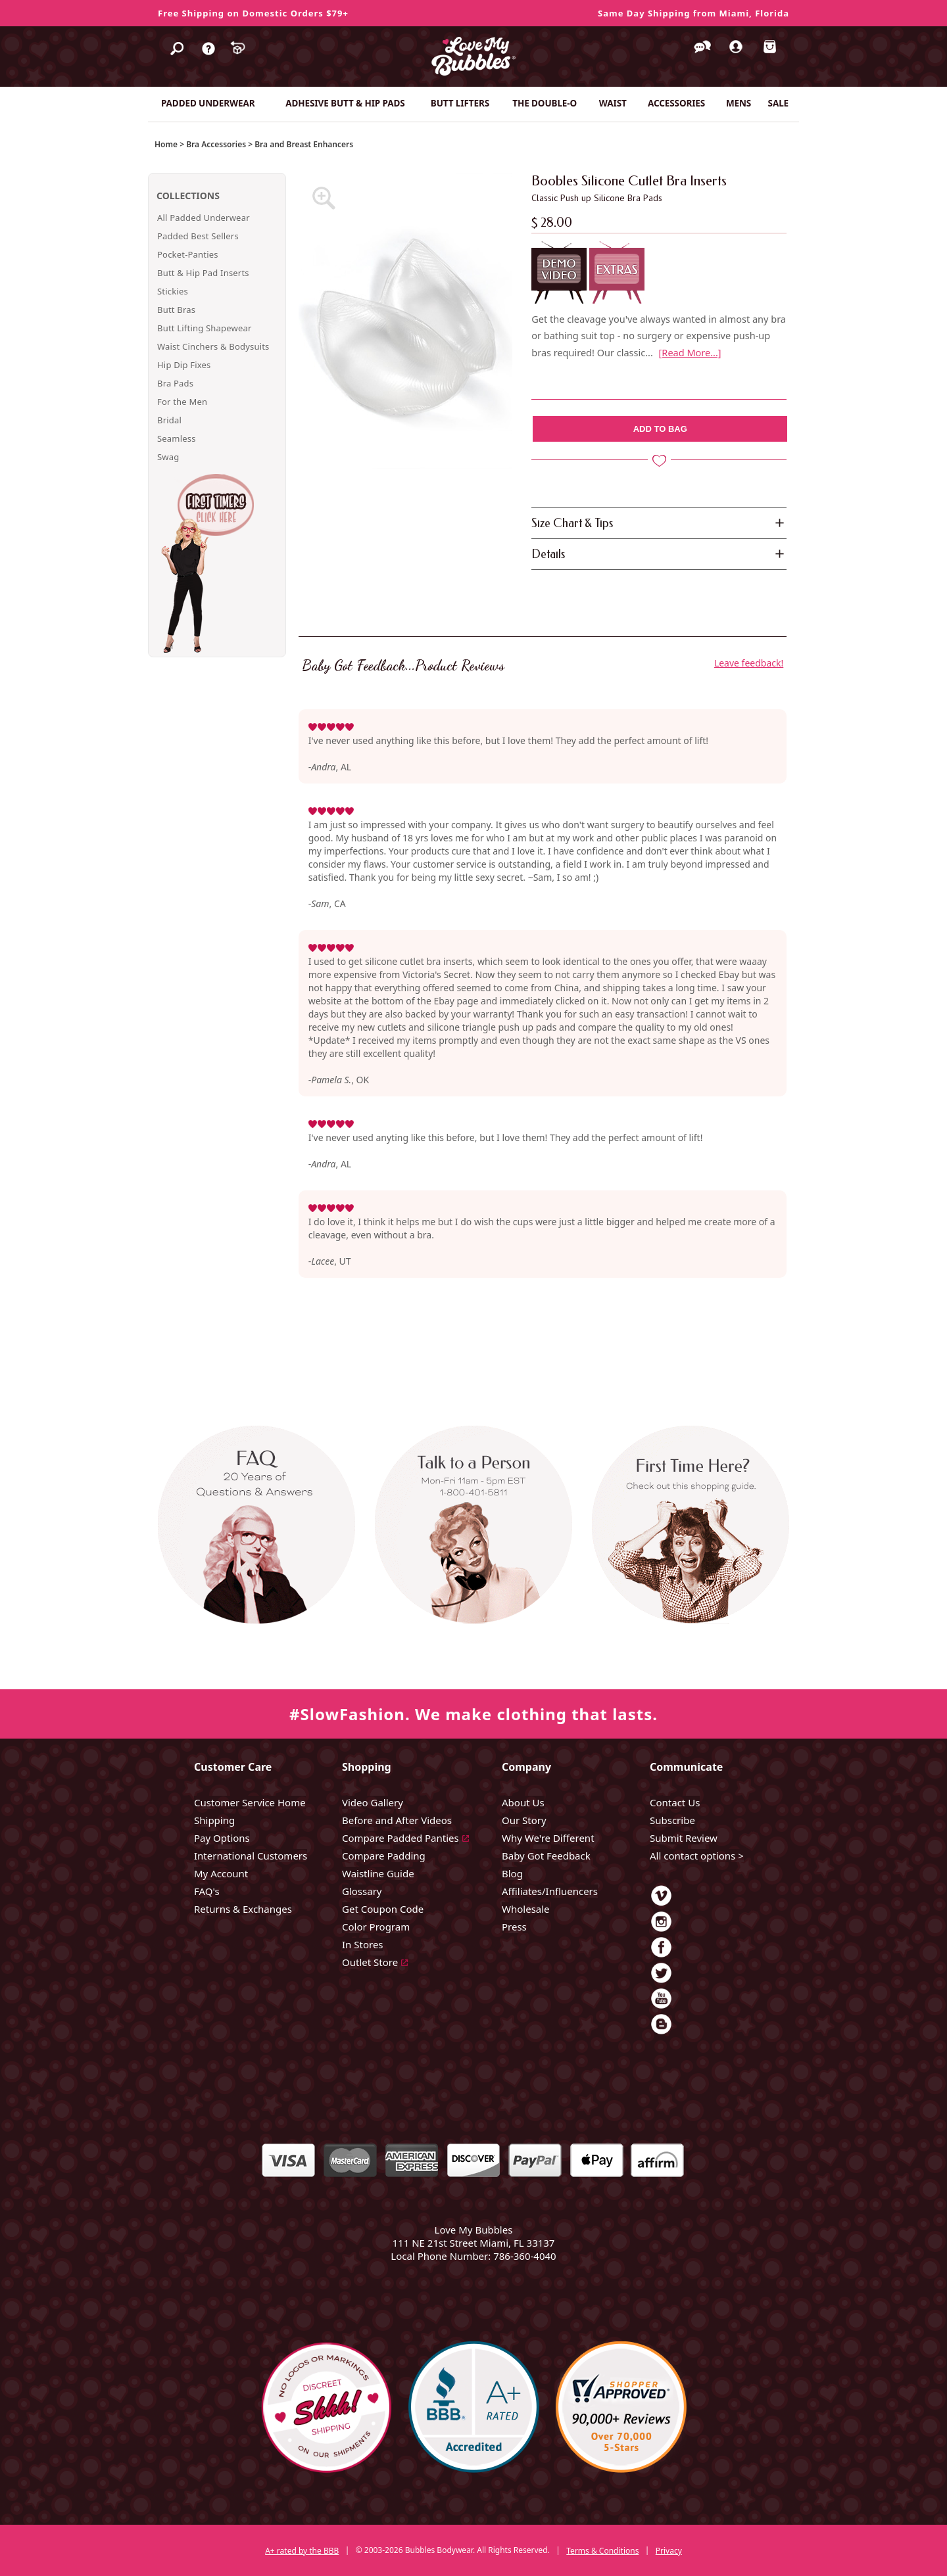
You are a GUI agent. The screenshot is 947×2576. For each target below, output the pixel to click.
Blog (512, 1873)
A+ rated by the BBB (302, 2550)
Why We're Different (548, 1837)
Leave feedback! (748, 663)
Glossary (362, 1891)
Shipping (214, 1820)
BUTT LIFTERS (460, 103)
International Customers (250, 1855)
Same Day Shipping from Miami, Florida (693, 13)
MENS (738, 103)
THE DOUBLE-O (544, 103)
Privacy (669, 2550)
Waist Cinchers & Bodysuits (213, 346)
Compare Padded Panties (400, 1837)
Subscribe (672, 1820)
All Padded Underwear (203, 217)
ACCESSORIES (676, 103)
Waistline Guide (378, 1873)
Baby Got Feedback (546, 1855)
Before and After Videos (397, 1820)
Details (548, 554)
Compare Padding (383, 1855)
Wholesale (526, 1908)
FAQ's (207, 1891)
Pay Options (222, 1837)
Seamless (176, 438)
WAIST (613, 103)
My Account (221, 1873)
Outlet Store (370, 1962)
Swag (168, 457)
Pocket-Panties (187, 254)
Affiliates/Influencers (550, 1891)
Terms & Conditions (602, 2550)
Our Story (524, 1820)
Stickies (172, 291)
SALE (778, 103)
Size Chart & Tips (572, 523)
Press (514, 1926)
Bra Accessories (216, 144)
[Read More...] (690, 352)
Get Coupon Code (383, 1908)
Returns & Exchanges (243, 1908)
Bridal (169, 420)
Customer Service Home (250, 1802)
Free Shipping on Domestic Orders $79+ (253, 13)
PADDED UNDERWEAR (208, 103)
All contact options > (697, 1855)
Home (166, 144)
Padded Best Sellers (198, 236)
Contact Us (675, 1802)
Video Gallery (372, 1802)
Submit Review (683, 1837)
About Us (523, 1802)
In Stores (362, 1944)
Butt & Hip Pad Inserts (203, 273)
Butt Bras (176, 310)
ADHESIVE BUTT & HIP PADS (344, 103)
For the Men (182, 402)
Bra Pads (175, 383)
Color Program (376, 1926)
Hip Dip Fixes (183, 365)
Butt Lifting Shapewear (204, 328)
